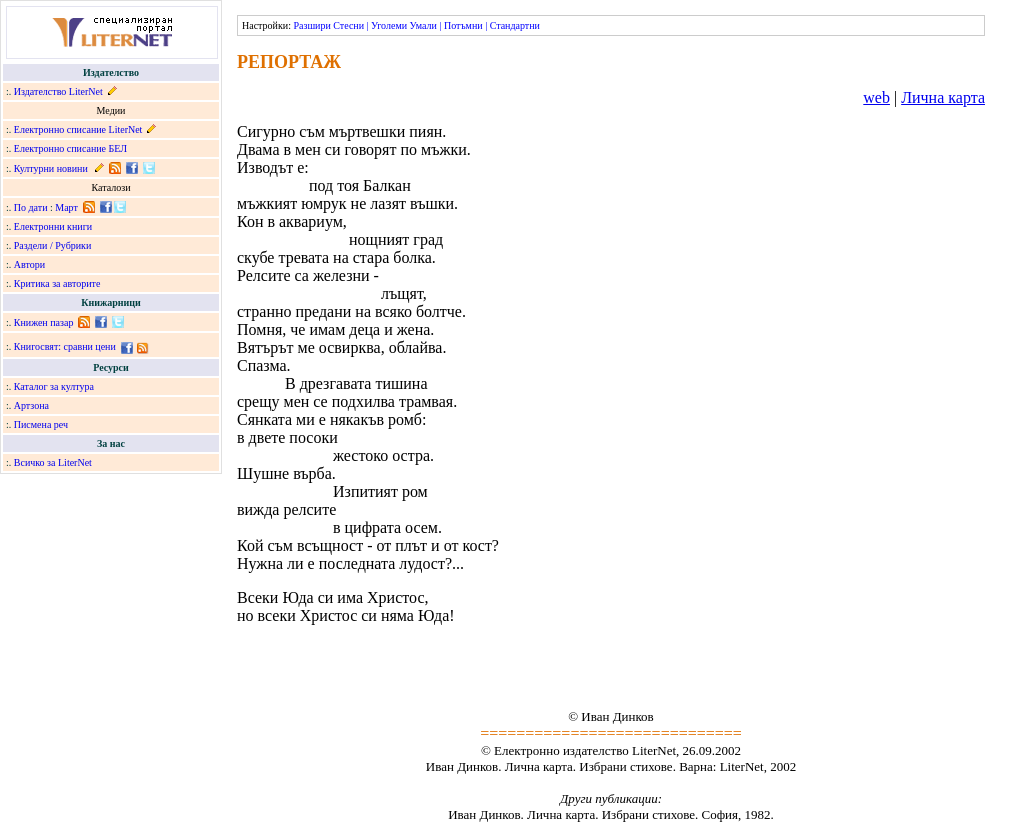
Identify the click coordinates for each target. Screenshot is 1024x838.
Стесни (348, 25)
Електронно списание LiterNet (78, 129)
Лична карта (943, 97)
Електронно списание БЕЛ (70, 148)
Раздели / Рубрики (53, 245)
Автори (29, 264)
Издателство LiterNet (58, 91)
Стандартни (515, 25)
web (876, 97)
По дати (31, 207)
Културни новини (51, 168)
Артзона (31, 405)
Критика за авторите (57, 283)
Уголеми (389, 25)
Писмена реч (41, 424)
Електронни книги (53, 226)
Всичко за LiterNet (53, 462)
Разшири (311, 25)
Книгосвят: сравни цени (65, 346)
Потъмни (463, 25)
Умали (423, 25)
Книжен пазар (44, 322)
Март (66, 207)
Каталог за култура (54, 386)
